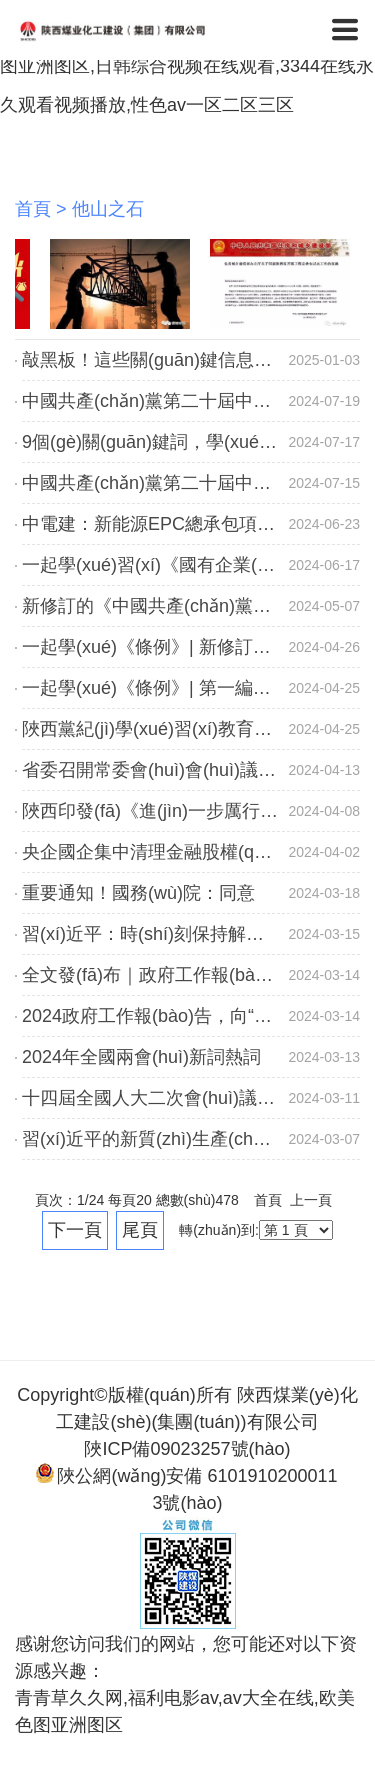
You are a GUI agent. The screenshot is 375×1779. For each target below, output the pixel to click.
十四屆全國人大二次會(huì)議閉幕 (157, 1098)
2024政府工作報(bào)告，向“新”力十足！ (186, 1016)
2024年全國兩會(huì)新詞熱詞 (141, 1057)
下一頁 (75, 1230)
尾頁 (140, 1230)
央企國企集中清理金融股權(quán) (156, 852)
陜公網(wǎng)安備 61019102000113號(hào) (186, 1488)
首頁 (33, 209)
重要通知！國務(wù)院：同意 (138, 893)
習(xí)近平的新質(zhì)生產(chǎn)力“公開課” (192, 1139)
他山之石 (108, 209)
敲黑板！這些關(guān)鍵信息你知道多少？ (192, 360)
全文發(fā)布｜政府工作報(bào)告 (155, 975)
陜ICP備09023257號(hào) (187, 1449)
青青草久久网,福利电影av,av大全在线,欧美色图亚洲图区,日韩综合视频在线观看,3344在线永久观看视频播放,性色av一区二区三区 (187, 65)
